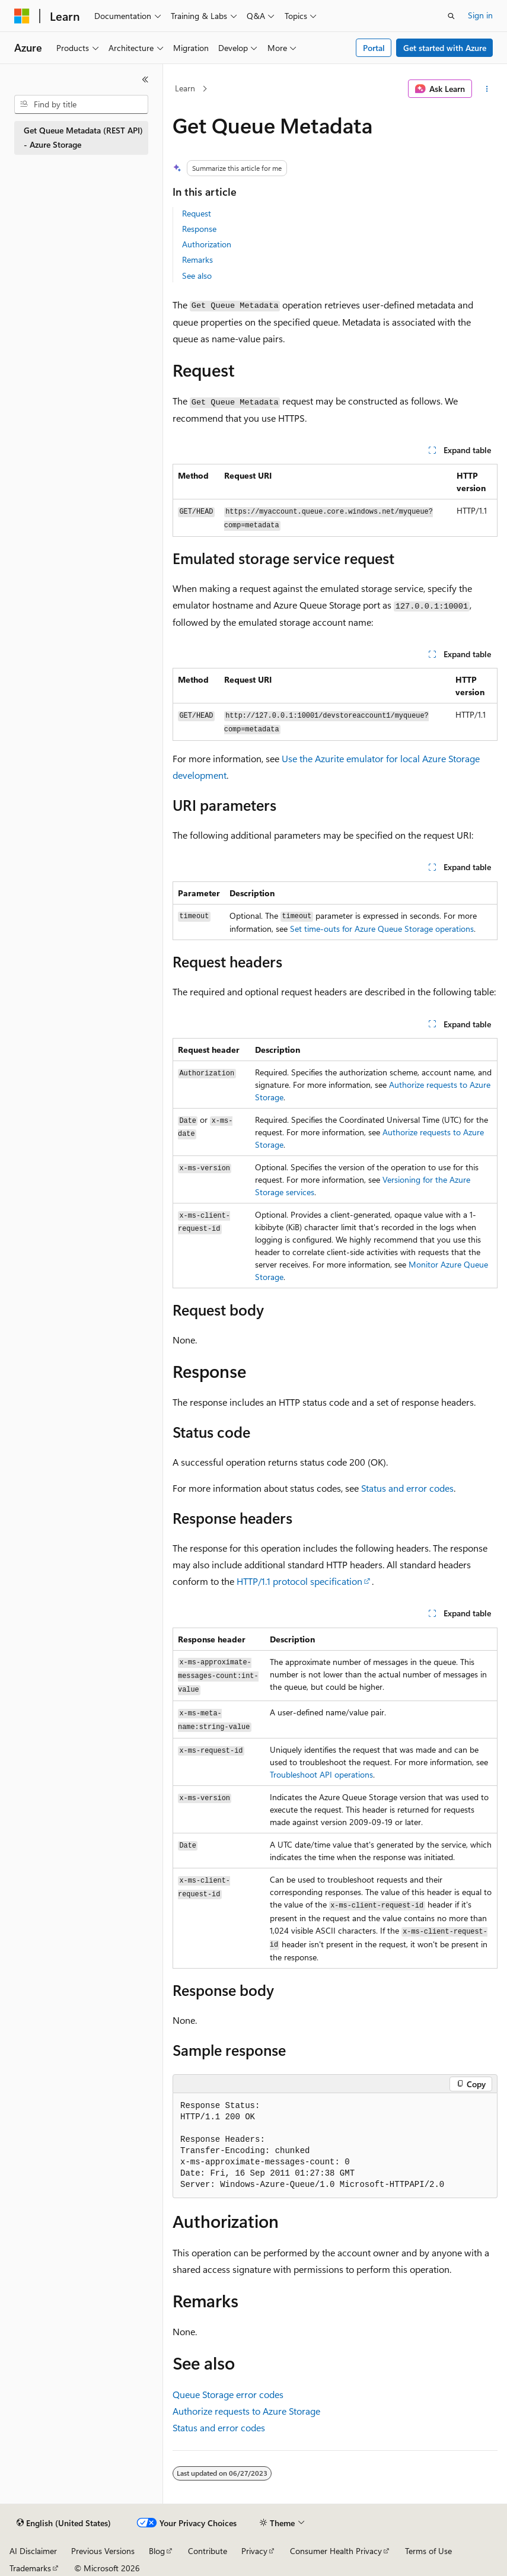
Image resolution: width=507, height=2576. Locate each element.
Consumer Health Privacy (336, 2550)
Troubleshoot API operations (321, 1774)
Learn (185, 88)
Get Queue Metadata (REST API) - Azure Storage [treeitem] (83, 138)
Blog (157, 2550)
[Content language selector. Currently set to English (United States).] (63, 2523)
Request (196, 213)
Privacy (254, 2550)
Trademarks (30, 2568)
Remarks (197, 259)
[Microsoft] (22, 16)
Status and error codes (407, 1488)
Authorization (206, 244)
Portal (374, 47)
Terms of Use (428, 2550)
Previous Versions (103, 2550)
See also (197, 275)
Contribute (207, 2550)
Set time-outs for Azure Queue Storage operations (382, 928)
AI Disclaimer (33, 2550)
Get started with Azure (444, 47)
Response (199, 228)
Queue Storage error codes (228, 2394)
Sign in (480, 15)
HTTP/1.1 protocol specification (299, 1581)
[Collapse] (145, 79)
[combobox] (81, 104)
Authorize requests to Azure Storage (246, 2411)
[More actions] (487, 88)
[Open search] (451, 16)
